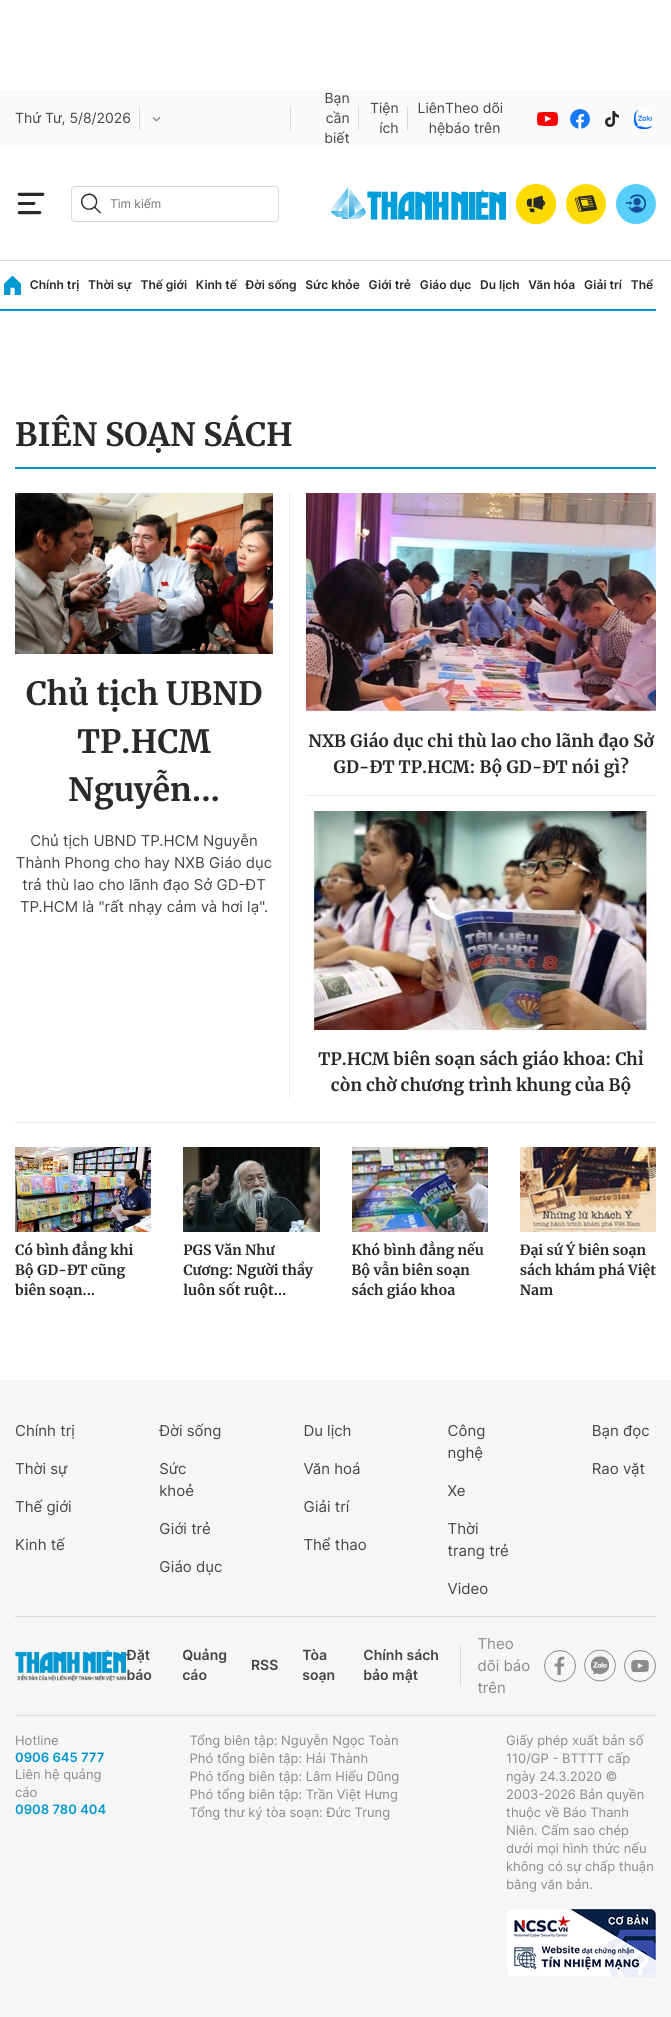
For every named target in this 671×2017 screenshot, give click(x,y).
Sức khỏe (332, 284)
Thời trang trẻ (478, 1539)
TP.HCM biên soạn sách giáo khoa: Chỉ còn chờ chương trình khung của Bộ (480, 1072)
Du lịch (500, 284)
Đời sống (271, 284)
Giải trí (603, 284)
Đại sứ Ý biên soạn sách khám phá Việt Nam (588, 1270)
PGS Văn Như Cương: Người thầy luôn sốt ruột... (248, 1270)
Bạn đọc (621, 1430)
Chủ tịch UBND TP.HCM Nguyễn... (144, 742)
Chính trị (55, 284)
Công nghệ (467, 1441)
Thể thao (334, 1544)
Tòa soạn (318, 1665)
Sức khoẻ (176, 1479)
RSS (264, 1665)
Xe (457, 1490)
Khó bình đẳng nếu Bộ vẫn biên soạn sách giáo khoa (418, 1270)
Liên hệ (432, 118)
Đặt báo (138, 1665)
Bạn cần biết (336, 118)
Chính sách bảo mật (401, 1665)
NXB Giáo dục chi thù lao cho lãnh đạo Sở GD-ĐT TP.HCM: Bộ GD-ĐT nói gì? (481, 754)
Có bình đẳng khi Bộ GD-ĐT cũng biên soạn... (74, 1270)
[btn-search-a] (91, 203)
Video (468, 1588)
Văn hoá (331, 1468)
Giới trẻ (390, 284)
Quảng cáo (204, 1665)
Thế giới (163, 284)
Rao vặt (618, 1468)
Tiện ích (384, 118)
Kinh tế (216, 284)
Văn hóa (551, 284)
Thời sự (110, 284)
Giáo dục (446, 284)
